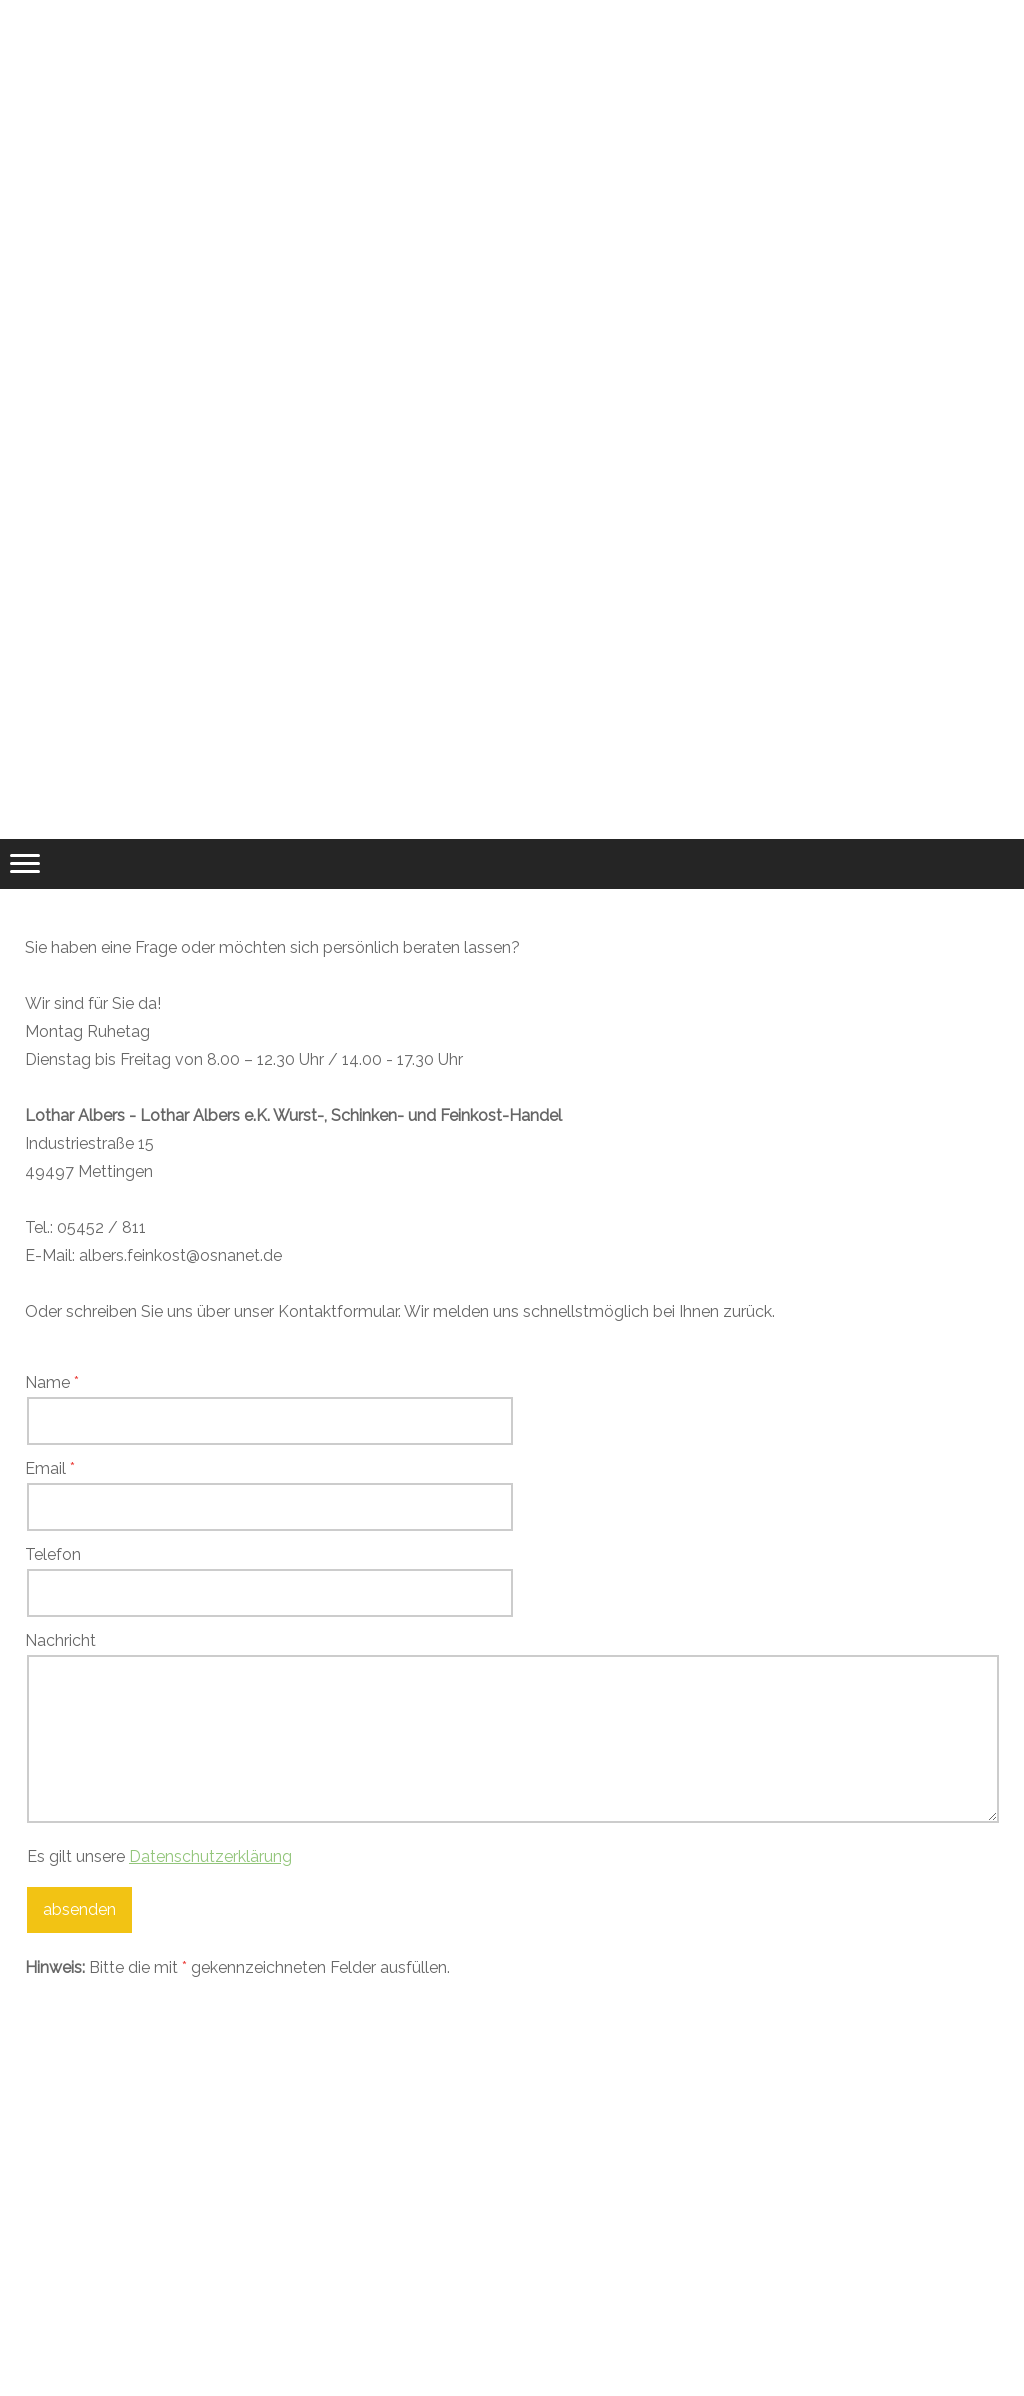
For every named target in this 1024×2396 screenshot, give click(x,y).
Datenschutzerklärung (210, 1856)
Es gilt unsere (159, 1856)
